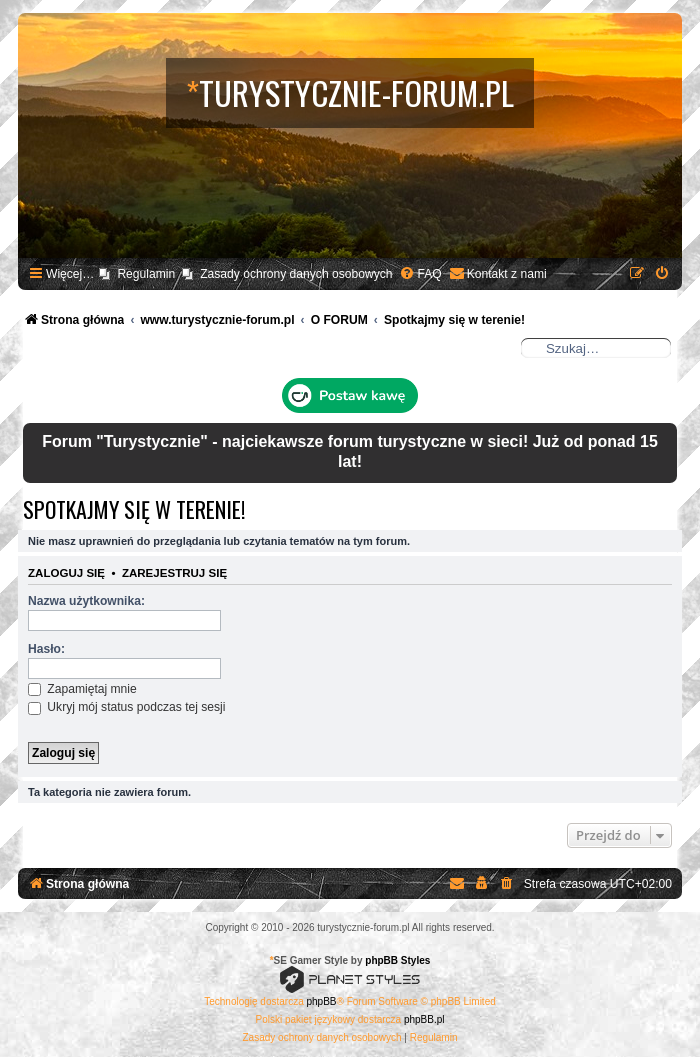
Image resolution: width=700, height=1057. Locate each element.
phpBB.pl (424, 1019)
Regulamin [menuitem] (146, 274)
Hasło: (46, 649)
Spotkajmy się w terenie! (134, 509)
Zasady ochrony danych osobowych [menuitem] (296, 274)
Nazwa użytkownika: (86, 601)
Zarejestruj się (174, 573)
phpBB (322, 1001)
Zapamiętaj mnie (82, 689)
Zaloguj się (66, 573)
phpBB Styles (397, 960)
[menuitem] (420, 274)
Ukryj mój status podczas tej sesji (126, 707)
